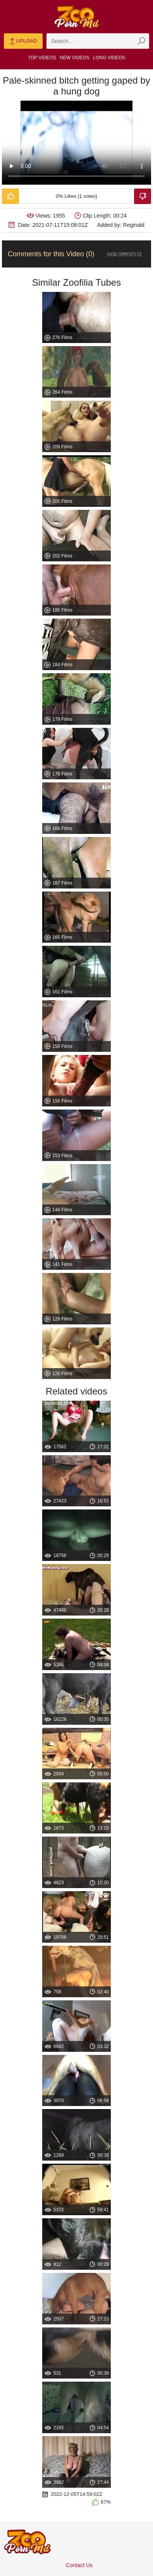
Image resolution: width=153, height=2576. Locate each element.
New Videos (74, 57)
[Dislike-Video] (142, 196)
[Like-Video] (10, 196)
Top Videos (42, 57)
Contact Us (79, 2565)
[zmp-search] (97, 41)
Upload (23, 41)
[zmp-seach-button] (141, 41)
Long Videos (109, 57)
